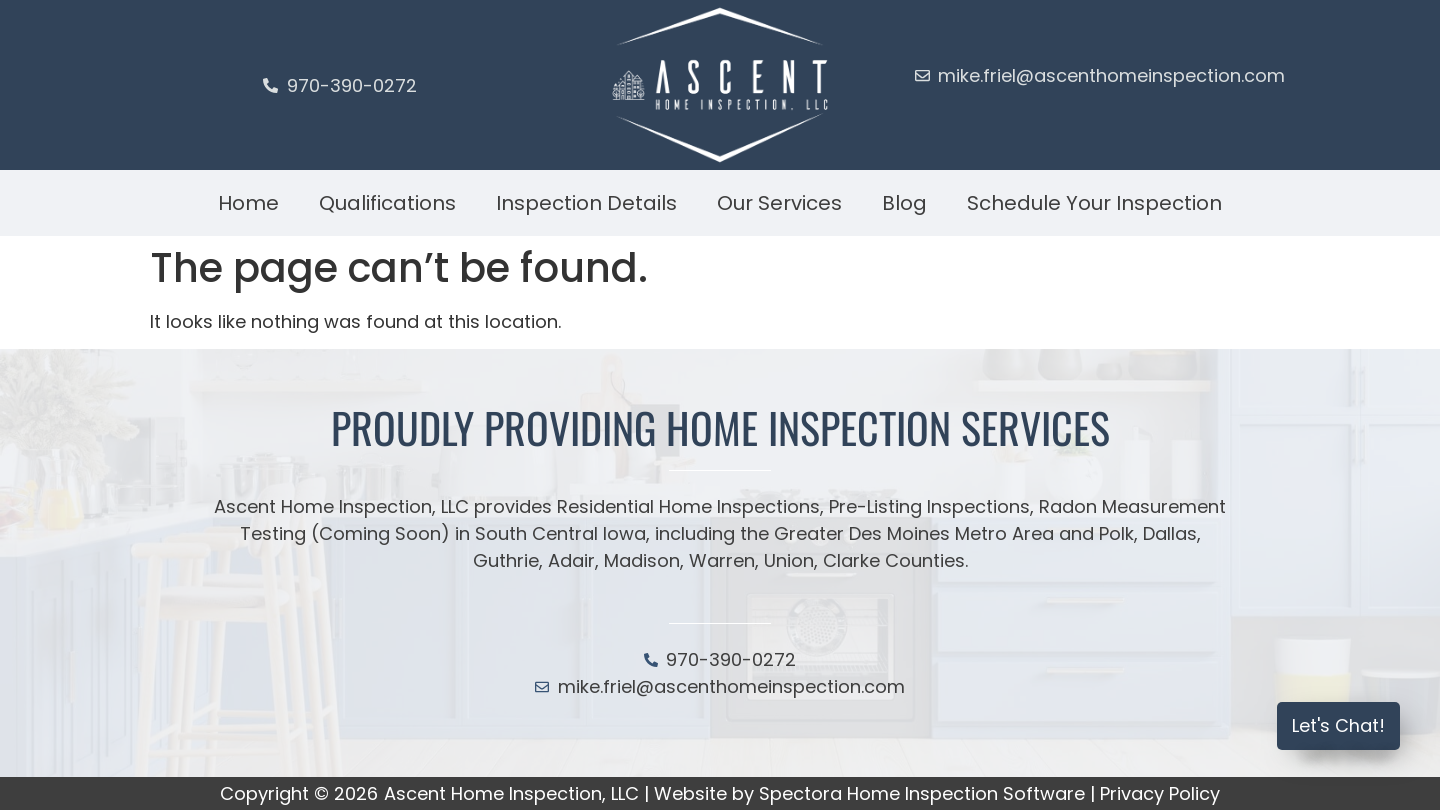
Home (248, 203)
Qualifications (387, 203)
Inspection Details (586, 203)
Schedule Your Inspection (1094, 203)
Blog (904, 203)
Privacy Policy (1160, 793)
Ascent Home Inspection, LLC (511, 793)
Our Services (779, 203)
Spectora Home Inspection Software (922, 793)
